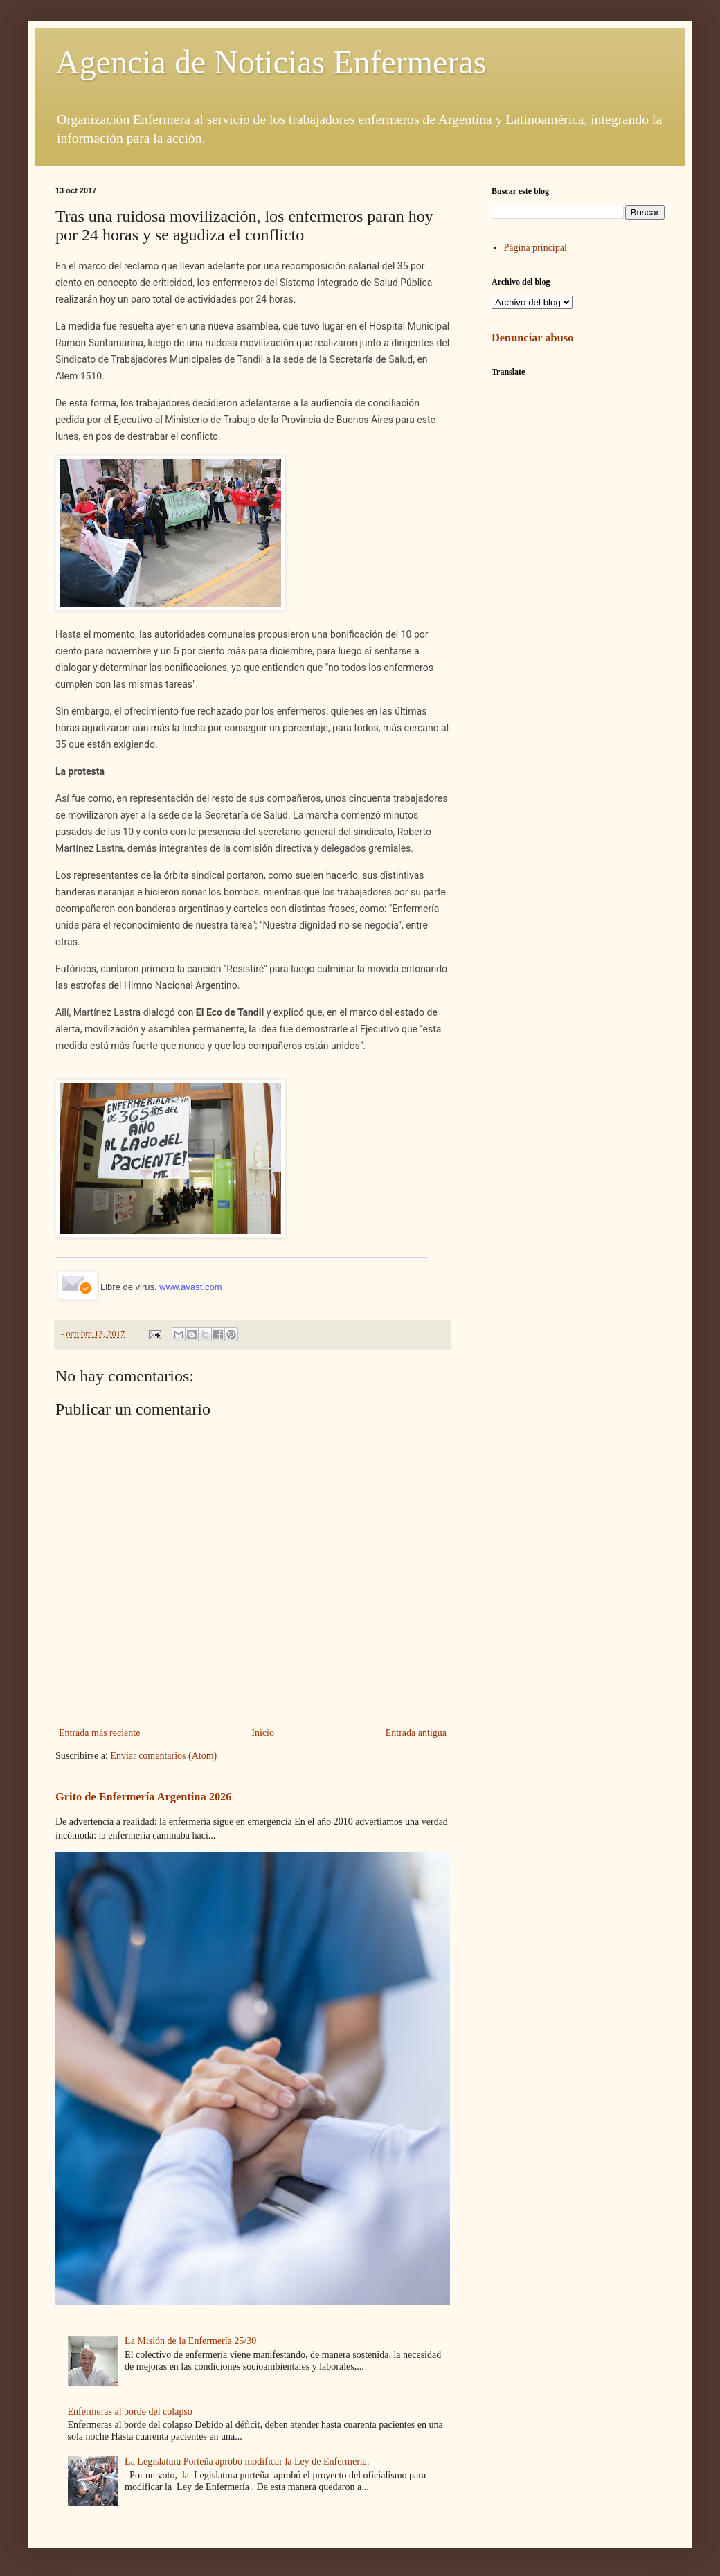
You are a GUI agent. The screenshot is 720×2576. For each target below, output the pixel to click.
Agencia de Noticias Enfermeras (270, 62)
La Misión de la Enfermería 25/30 (190, 2341)
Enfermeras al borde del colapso (130, 2411)
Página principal (535, 247)
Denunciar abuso (532, 337)
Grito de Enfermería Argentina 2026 (143, 1796)
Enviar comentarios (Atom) (163, 1756)
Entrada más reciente (99, 1733)
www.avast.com (190, 1287)
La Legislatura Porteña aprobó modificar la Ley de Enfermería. (247, 2461)
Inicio (262, 1733)
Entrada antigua (416, 1733)
